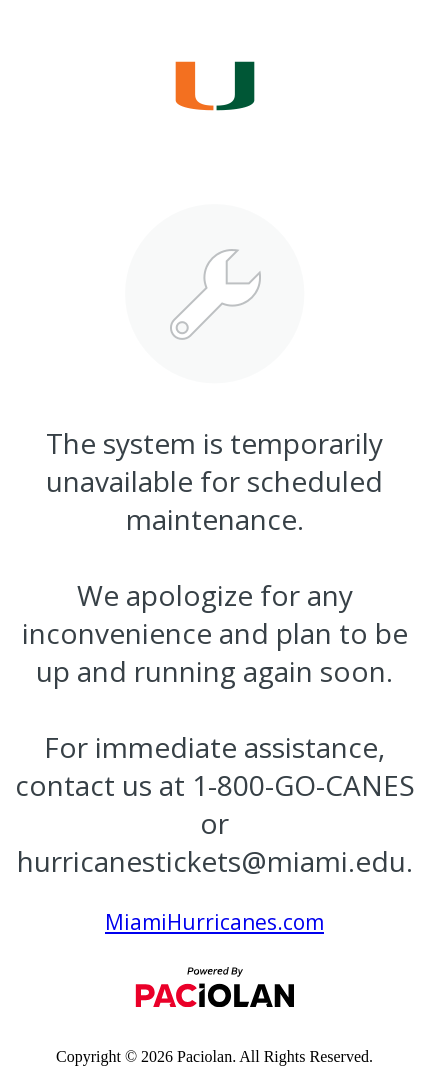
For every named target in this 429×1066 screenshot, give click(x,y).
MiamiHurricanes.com (214, 922)
